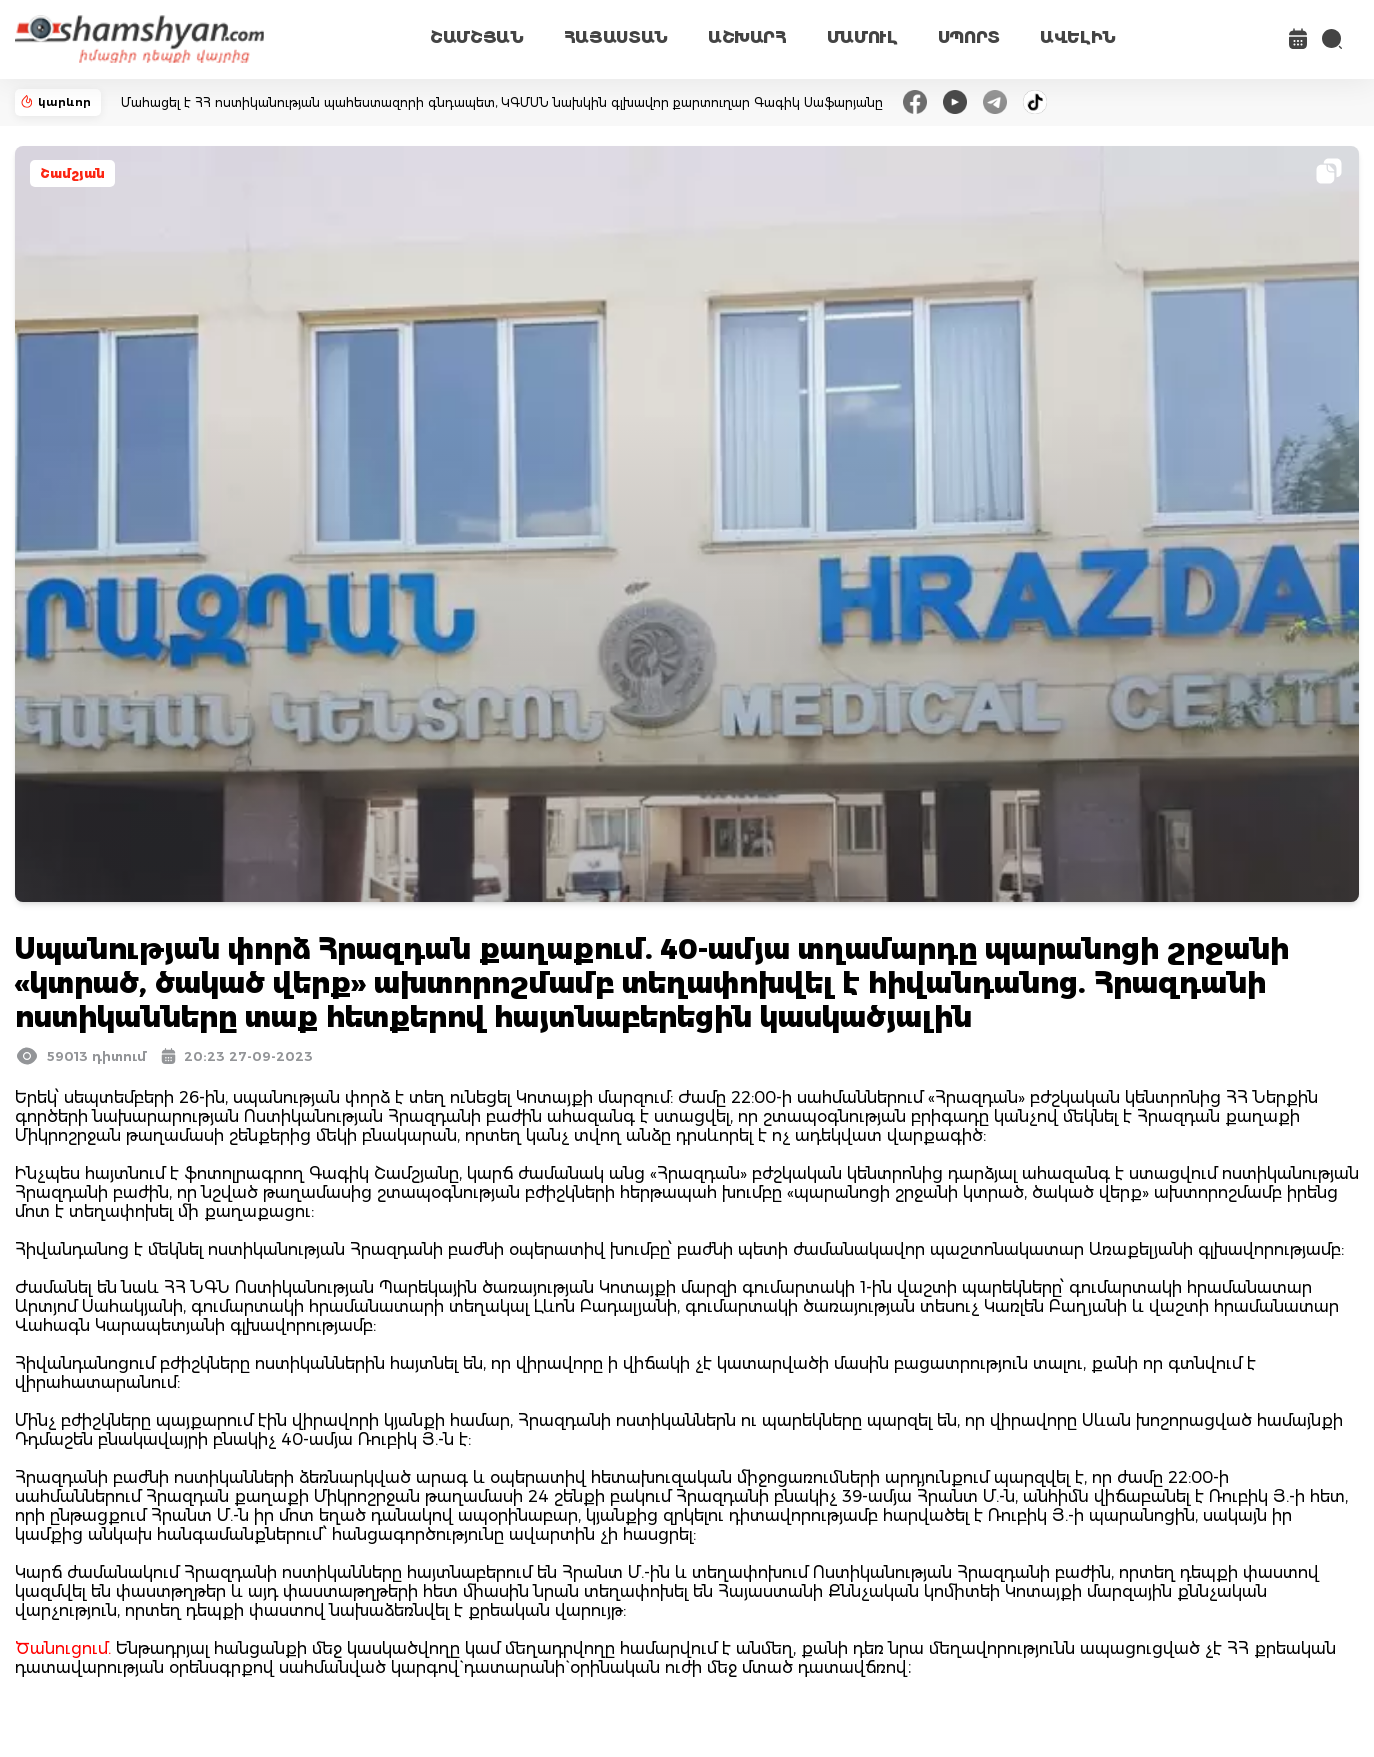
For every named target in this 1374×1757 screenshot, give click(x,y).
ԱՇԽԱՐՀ (747, 37)
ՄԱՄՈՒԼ (862, 37)
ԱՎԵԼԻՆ (1078, 37)
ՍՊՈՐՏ (969, 37)
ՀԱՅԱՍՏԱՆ (616, 37)
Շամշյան (72, 173)
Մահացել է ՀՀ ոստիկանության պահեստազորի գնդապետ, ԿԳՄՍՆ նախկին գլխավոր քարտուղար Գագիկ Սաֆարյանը (502, 102)
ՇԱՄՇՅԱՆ (477, 37)
